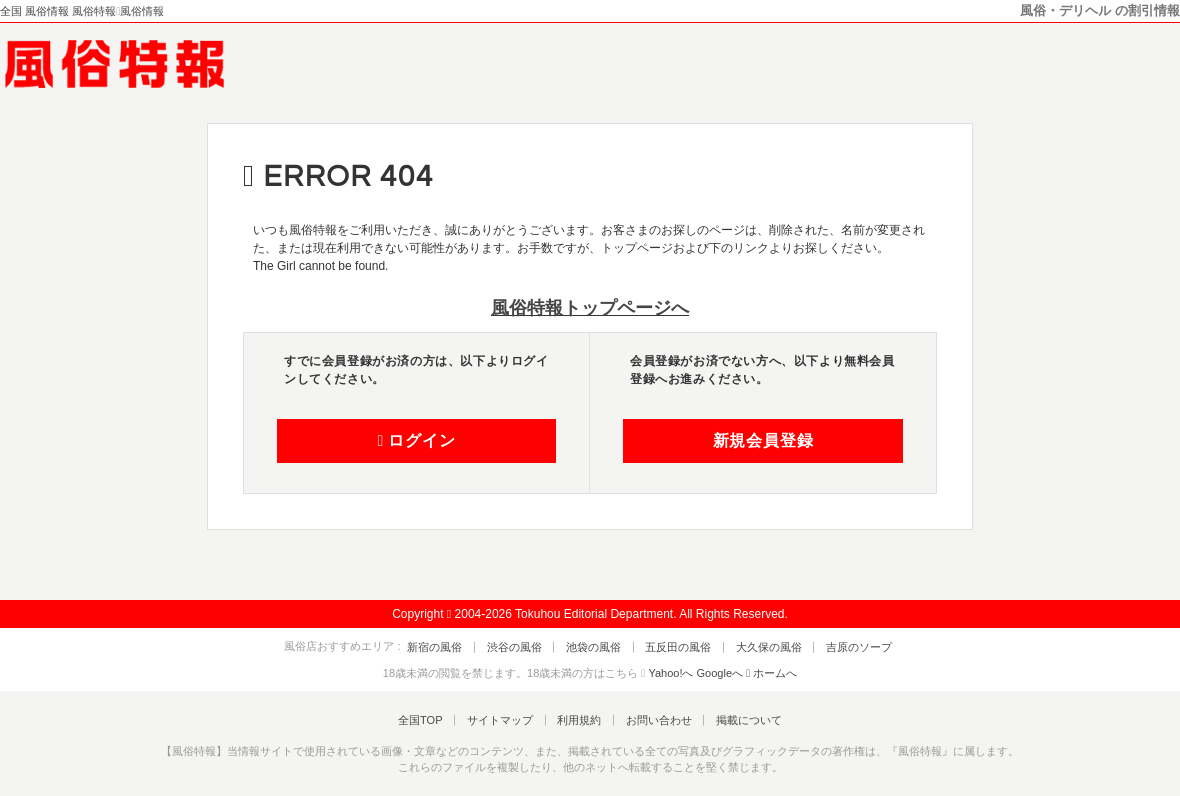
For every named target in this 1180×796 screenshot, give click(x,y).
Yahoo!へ (670, 673)
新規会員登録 (763, 441)
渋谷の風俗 (524, 646)
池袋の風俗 (597, 646)
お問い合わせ (651, 719)
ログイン (416, 441)
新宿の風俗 (452, 646)
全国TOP (435, 719)
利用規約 (579, 719)
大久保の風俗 (758, 646)
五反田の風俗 (675, 646)
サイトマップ (507, 719)
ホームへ (771, 673)
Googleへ (720, 673)
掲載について (734, 719)
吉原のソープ (841, 646)
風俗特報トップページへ (590, 308)
